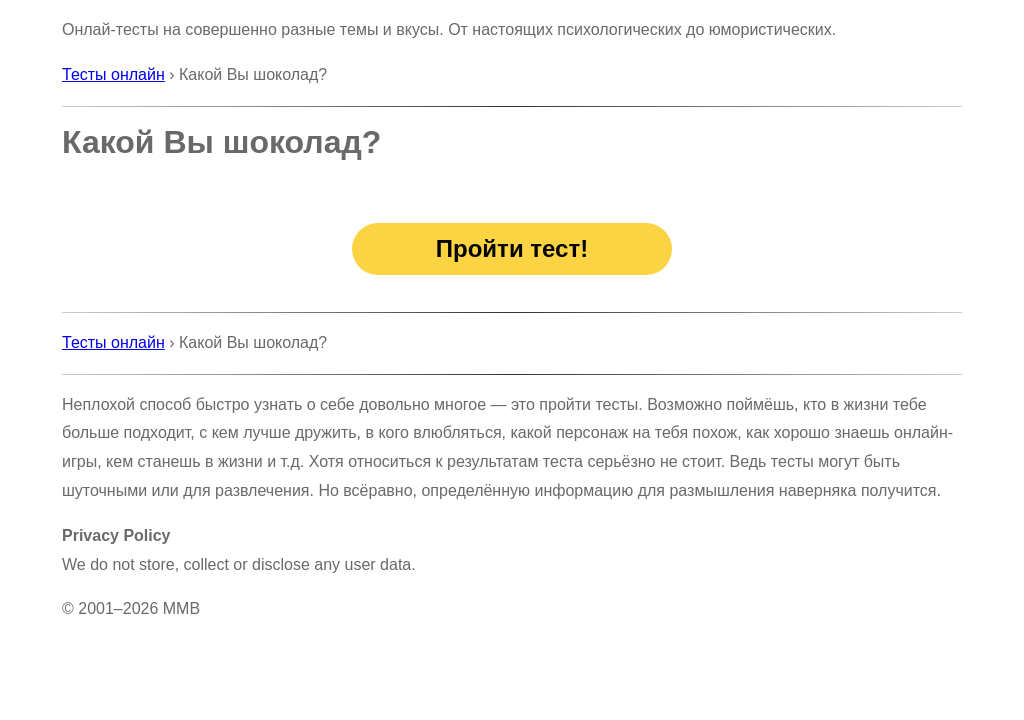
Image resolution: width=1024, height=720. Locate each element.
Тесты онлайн (113, 74)
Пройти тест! (512, 248)
